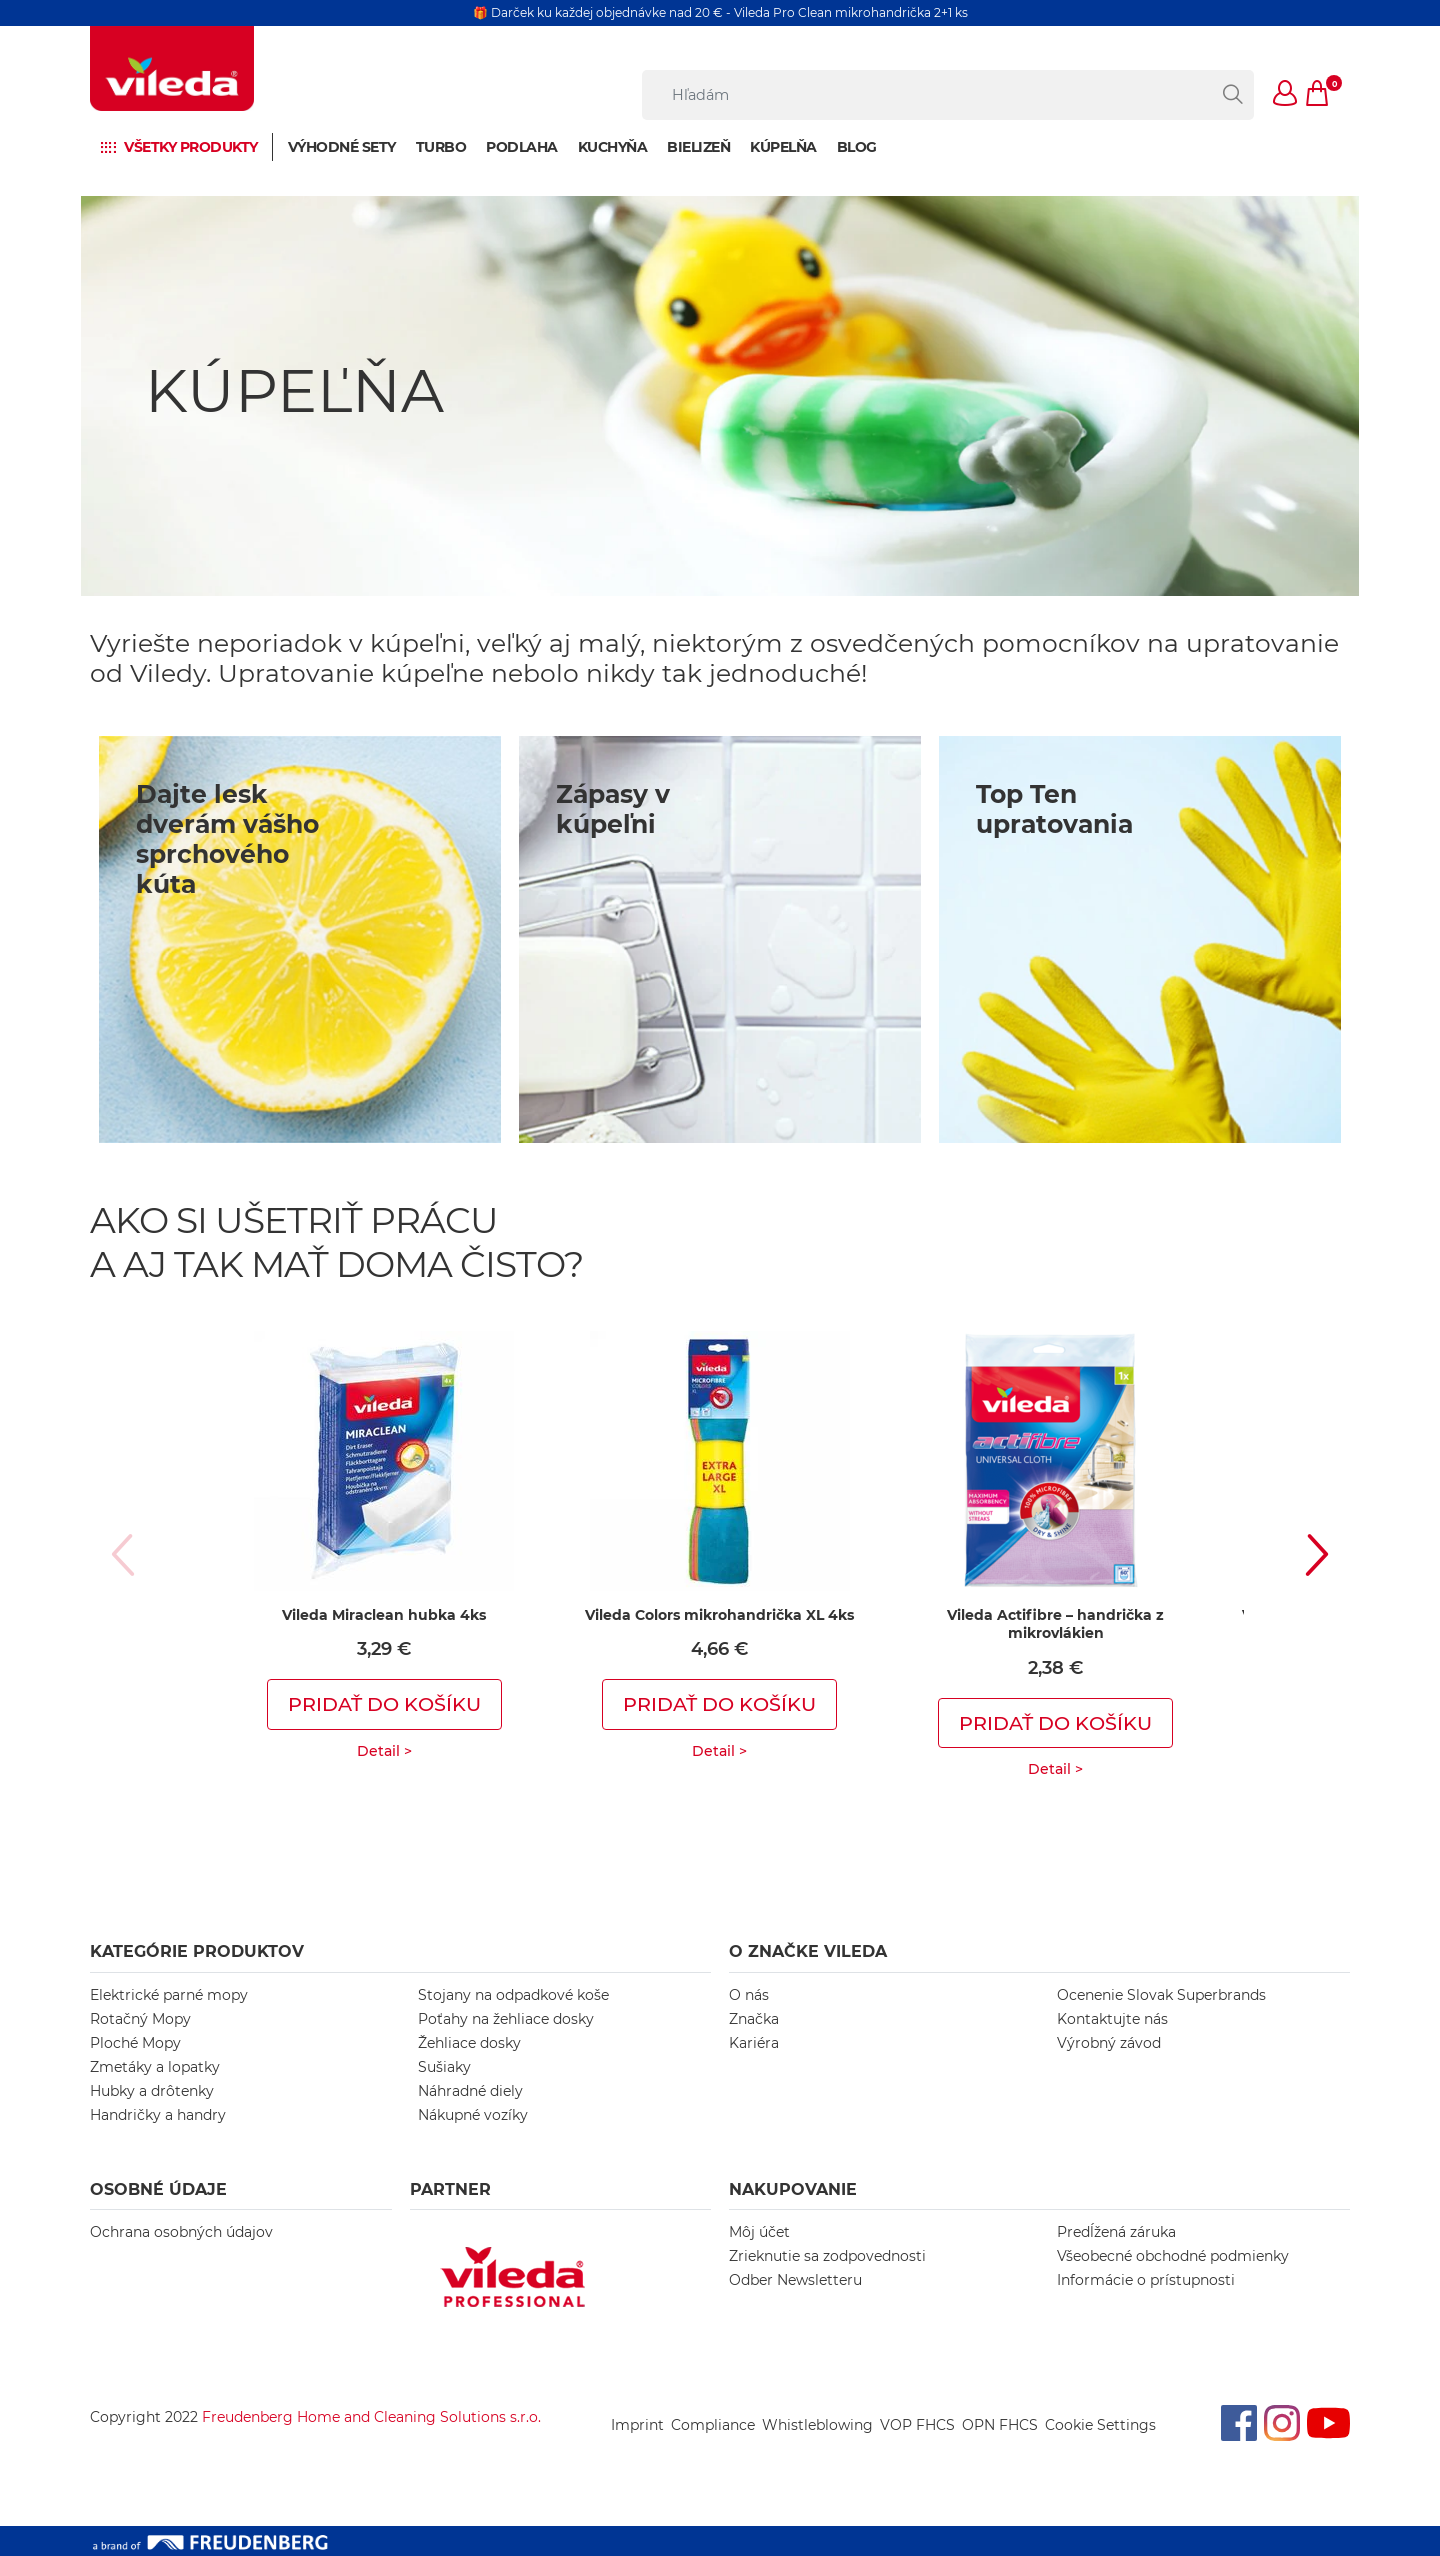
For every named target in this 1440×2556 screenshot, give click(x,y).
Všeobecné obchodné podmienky (1173, 2256)
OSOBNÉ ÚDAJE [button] (158, 2189)
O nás (749, 1995)
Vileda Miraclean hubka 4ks (384, 1615)
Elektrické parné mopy (169, 1995)
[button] (1286, 95)
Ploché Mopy (135, 2043)
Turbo (441, 147)
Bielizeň (698, 147)
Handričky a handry (158, 2115)
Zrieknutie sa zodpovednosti (827, 2256)
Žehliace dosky (469, 2043)
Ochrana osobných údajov (181, 2232)
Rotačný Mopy (140, 2019)
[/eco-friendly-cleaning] (1140, 940)
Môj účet (759, 2232)
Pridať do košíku (384, 1704)
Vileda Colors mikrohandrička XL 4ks (719, 1615)
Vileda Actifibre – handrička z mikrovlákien (1055, 1624)
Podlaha (522, 147)
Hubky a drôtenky (152, 2091)
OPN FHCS (1000, 2425)
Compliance (713, 2425)
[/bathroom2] (720, 940)
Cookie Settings (1100, 2425)
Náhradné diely (470, 2091)
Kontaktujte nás (1112, 2019)
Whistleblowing (817, 2425)
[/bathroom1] (300, 940)
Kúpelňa (783, 147)
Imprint (637, 2425)
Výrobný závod (1109, 2043)
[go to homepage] (172, 68)
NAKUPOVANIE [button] (793, 2189)
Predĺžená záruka (1116, 2232)
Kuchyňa (613, 147)
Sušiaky (444, 2067)
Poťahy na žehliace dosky (506, 2019)
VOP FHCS (917, 2425)
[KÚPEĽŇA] (720, 395)
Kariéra (754, 2043)
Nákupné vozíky (473, 2115)
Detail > (384, 1751)
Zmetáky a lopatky (155, 2067)
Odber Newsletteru (795, 2280)
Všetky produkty (191, 147)
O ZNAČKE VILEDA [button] (808, 1951)
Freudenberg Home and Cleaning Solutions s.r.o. (371, 2417)
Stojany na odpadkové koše (513, 1995)
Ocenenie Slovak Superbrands (1161, 1995)
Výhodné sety (342, 147)
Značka (754, 2019)
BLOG (857, 147)
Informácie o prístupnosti (1146, 2280)
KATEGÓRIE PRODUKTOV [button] (197, 1951)
